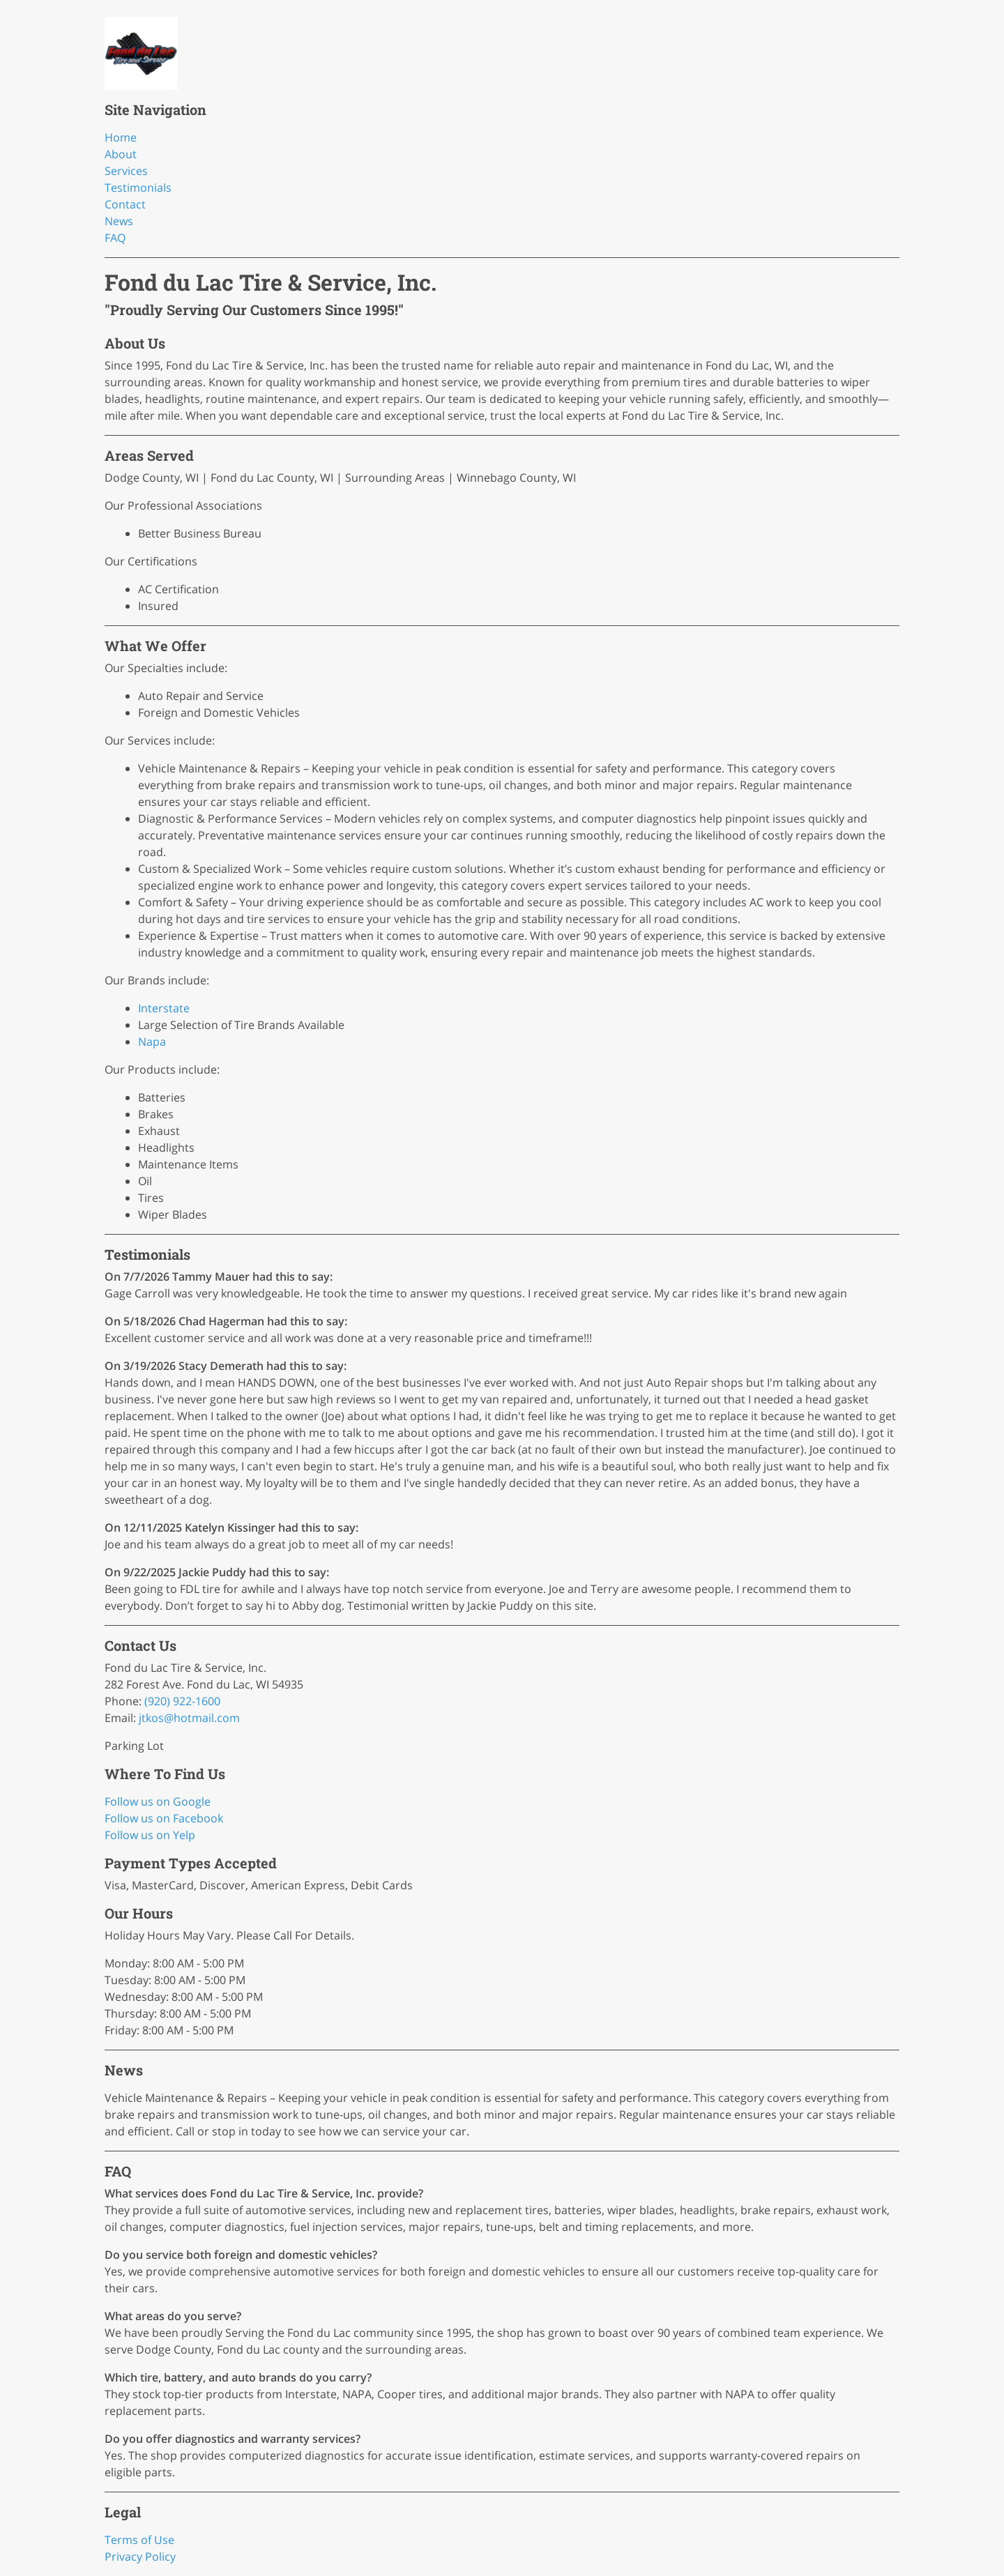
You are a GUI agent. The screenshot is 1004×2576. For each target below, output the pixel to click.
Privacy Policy (140, 2556)
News (119, 221)
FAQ (115, 237)
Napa (152, 1041)
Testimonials (138, 187)
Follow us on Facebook (164, 1818)
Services (126, 170)
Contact (125, 204)
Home (121, 137)
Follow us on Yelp (150, 1835)
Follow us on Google (158, 1801)
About (121, 154)
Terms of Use (139, 2539)
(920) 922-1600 (182, 1701)
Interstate (164, 1008)
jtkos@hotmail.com (189, 1717)
